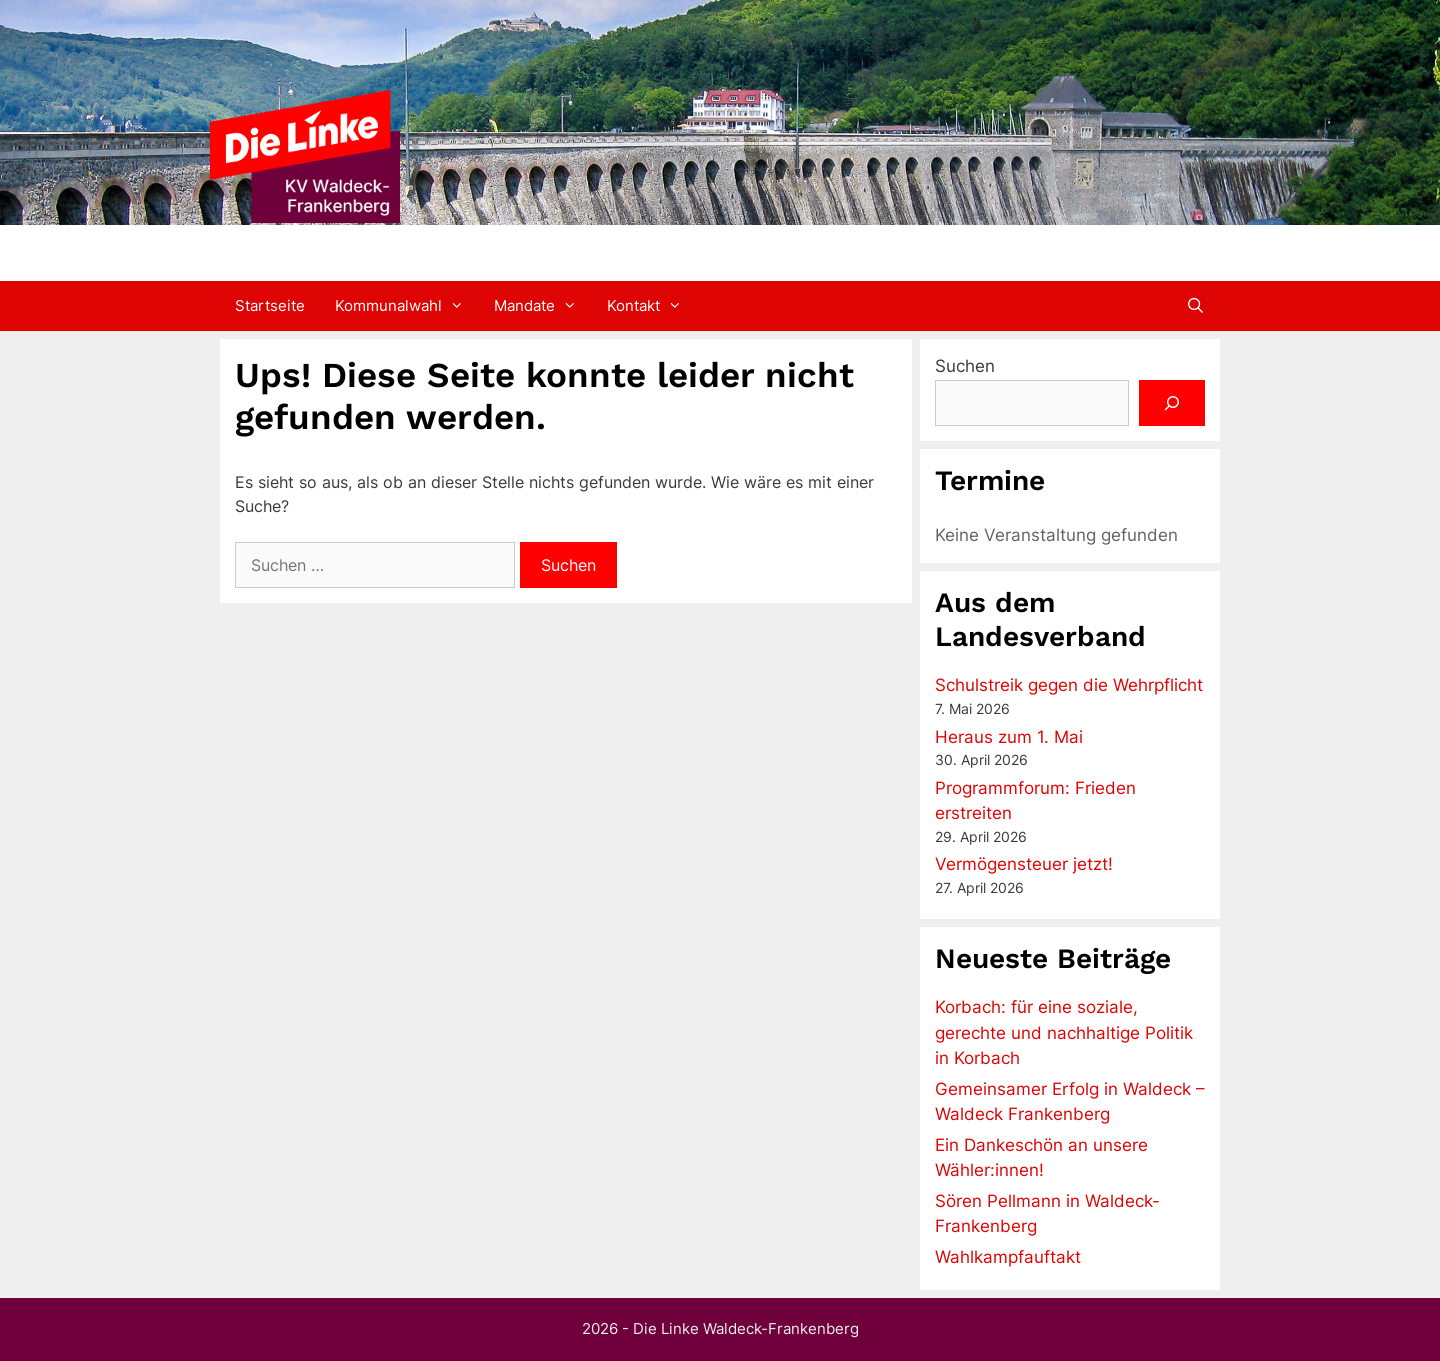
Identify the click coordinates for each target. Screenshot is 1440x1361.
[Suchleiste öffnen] (1195, 306)
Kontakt (652, 306)
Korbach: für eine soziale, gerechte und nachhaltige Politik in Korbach (1064, 1032)
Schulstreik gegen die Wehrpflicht (1069, 685)
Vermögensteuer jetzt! (1024, 864)
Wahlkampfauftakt (1008, 1257)
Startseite (270, 305)
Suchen (965, 366)
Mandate (543, 306)
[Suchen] (1172, 403)
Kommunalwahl (407, 306)
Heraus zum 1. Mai (1009, 737)
